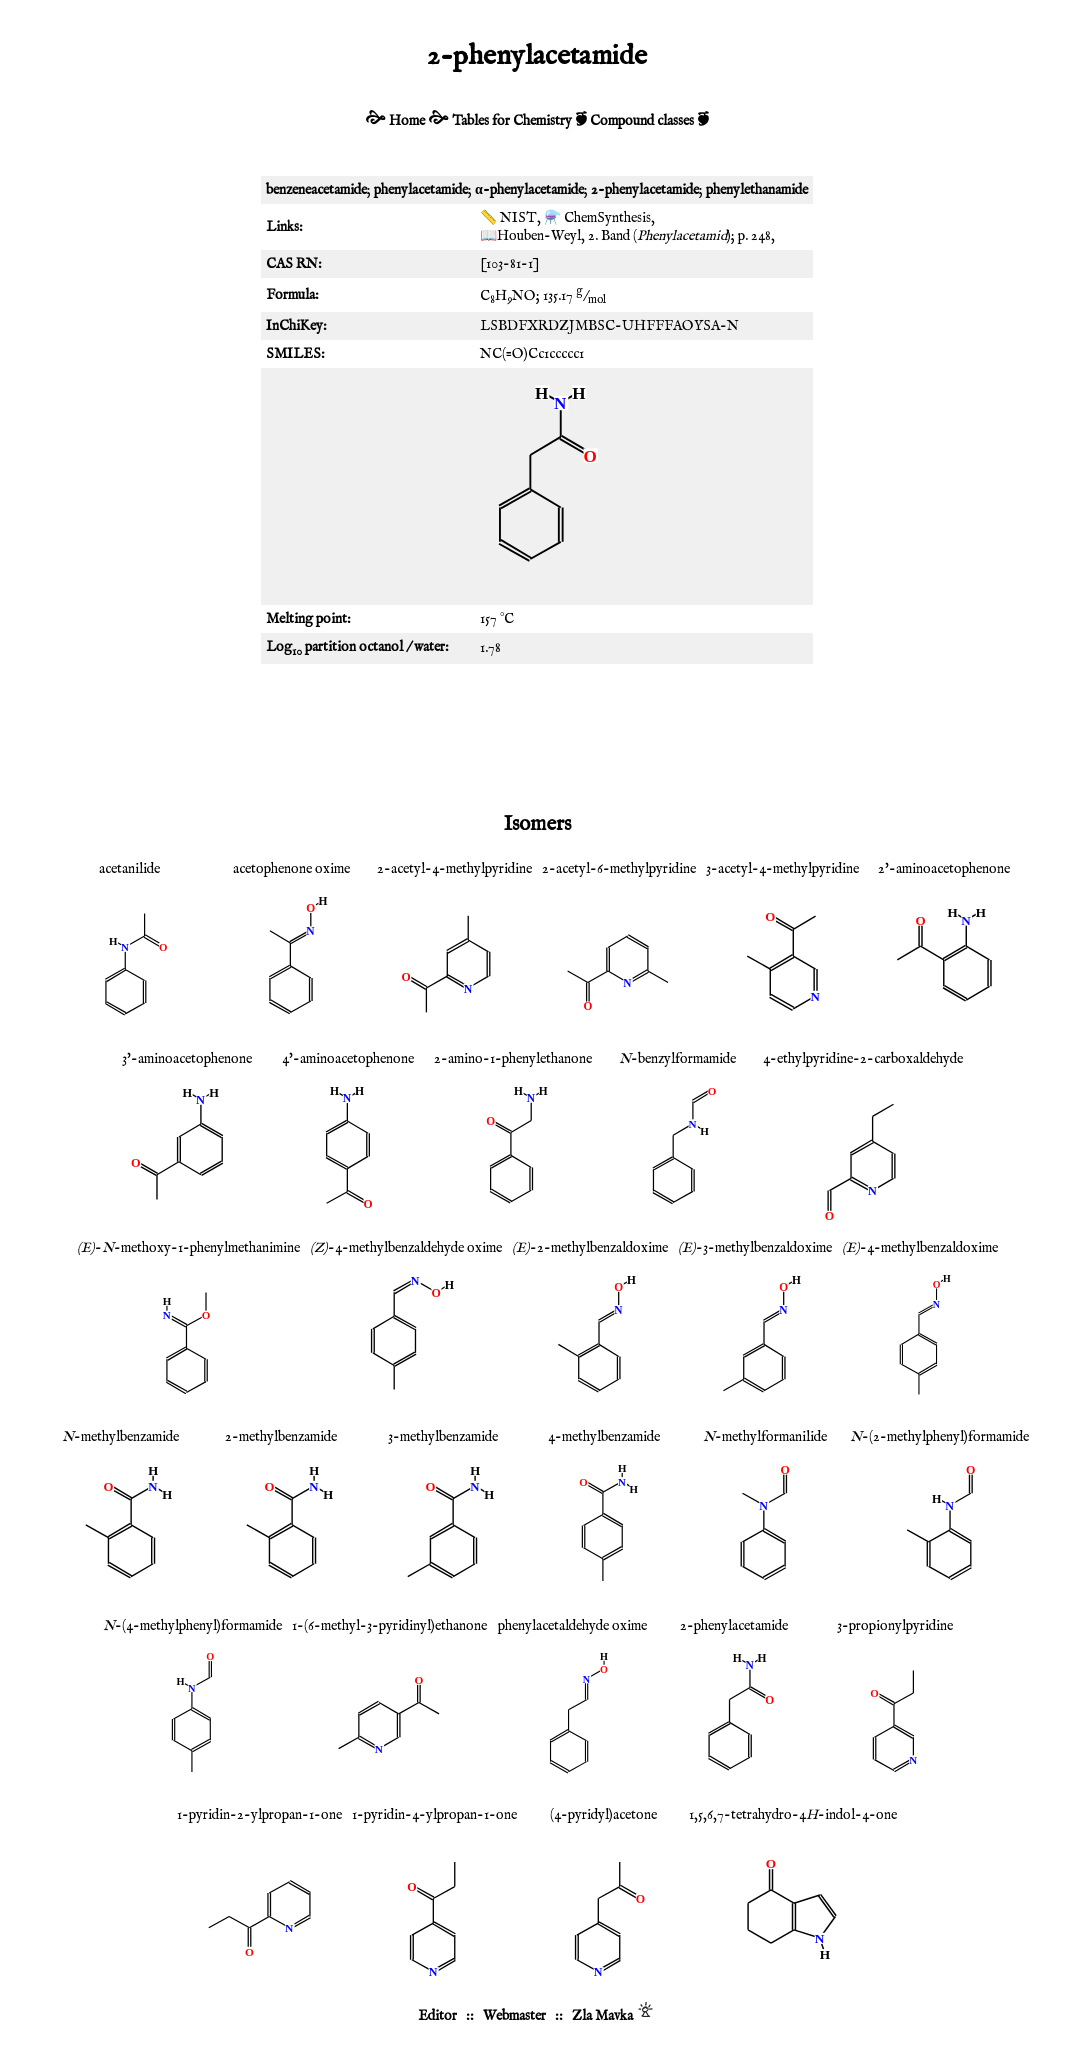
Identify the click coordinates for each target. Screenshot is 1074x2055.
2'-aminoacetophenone (944, 869)
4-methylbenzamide (604, 1437)
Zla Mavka (602, 2016)
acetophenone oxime (291, 869)
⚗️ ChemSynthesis (597, 218)
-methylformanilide (765, 1437)
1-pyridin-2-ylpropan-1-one (259, 1815)
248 (761, 236)
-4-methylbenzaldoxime (920, 1248)
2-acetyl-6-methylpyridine (619, 869)
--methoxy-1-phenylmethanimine (188, 1248)
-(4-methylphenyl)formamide (192, 1626)
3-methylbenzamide (443, 1437)
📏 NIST (508, 218)
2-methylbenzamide (281, 1437)
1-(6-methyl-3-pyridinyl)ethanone (389, 1626)
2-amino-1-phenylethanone (513, 1059)
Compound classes (642, 121)
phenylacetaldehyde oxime (572, 1626)
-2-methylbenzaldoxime (590, 1248)
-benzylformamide (677, 1059)
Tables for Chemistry (512, 121)
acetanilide (129, 869)
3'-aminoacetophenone (187, 1059)
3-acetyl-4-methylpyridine (782, 869)
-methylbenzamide (120, 1437)
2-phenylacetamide (734, 1626)
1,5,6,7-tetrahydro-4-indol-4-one (793, 1815)
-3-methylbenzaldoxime (755, 1248)
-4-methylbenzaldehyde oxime (406, 1248)
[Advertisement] (537, 734)
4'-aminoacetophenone (348, 1059)
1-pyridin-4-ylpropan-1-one (434, 1815)
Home (407, 121)
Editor (437, 2016)
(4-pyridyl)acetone (603, 1815)
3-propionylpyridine (895, 1626)
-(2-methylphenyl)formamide (939, 1437)
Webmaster (514, 2016)
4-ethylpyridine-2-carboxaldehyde (863, 1059)
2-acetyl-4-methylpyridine (454, 869)
